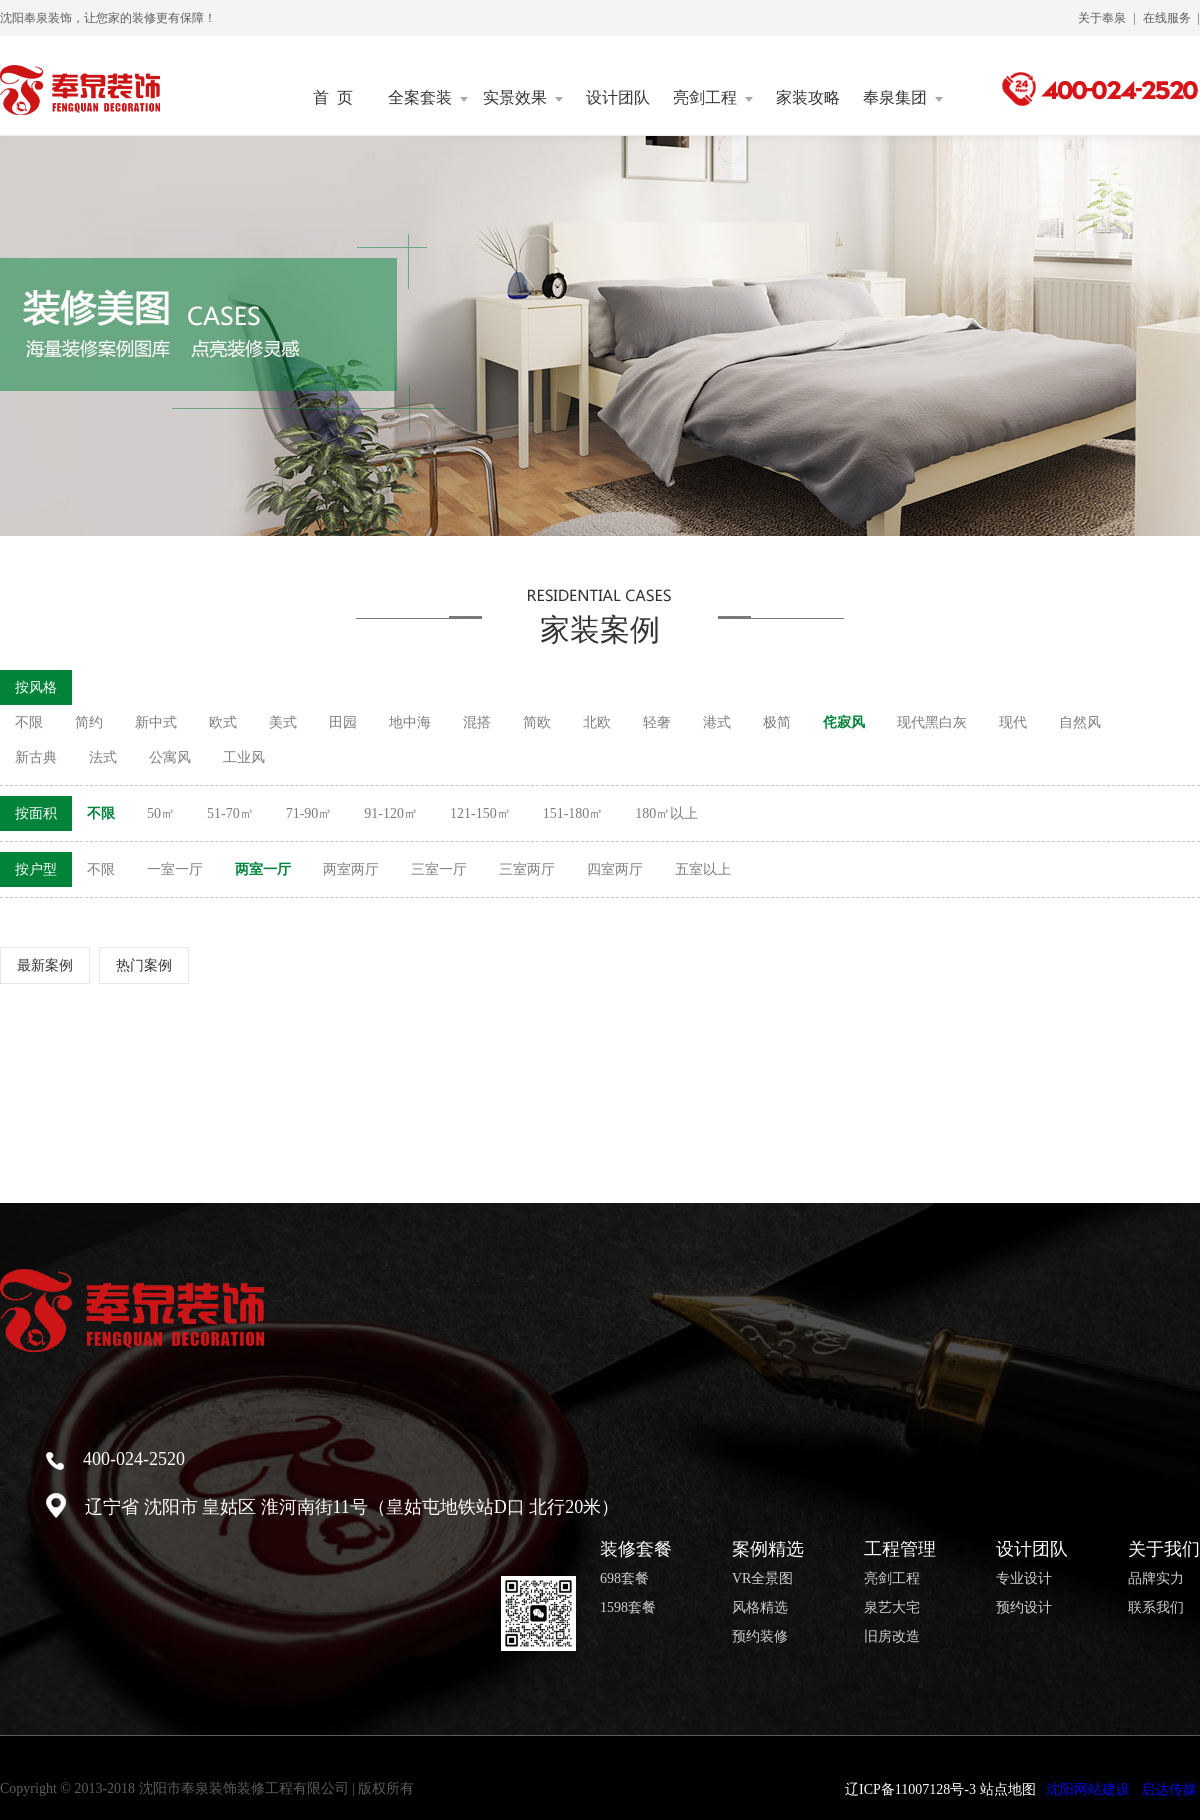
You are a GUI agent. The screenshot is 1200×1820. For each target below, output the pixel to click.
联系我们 (1156, 1608)
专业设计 (1024, 1579)
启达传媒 (1169, 1789)
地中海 (410, 722)
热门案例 (144, 965)
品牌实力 (1156, 1579)
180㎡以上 (666, 813)
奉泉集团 (903, 98)
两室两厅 (351, 869)
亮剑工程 (713, 98)
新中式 (156, 722)
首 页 (333, 98)
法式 (103, 757)
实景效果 (523, 98)
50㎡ (161, 813)
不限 (29, 722)
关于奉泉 (1102, 18)
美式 (283, 722)
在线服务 (1167, 18)
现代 (1013, 722)
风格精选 (760, 1608)
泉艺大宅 (892, 1608)
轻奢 (657, 722)
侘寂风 (844, 722)
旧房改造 (892, 1637)
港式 (717, 722)
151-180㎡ (573, 813)
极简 (777, 722)
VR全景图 (762, 1579)
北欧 (597, 722)
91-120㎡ (391, 813)
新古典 (36, 757)
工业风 (244, 757)
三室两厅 (527, 869)
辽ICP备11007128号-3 (910, 1789)
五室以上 (703, 869)
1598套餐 (628, 1608)
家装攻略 (808, 98)
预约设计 (1024, 1608)
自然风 (1080, 722)
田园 (343, 722)
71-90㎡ (309, 813)
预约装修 (760, 1637)
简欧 (537, 722)
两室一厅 (263, 869)
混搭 (477, 722)
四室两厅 (615, 869)
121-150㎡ (480, 813)
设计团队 (618, 98)
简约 (89, 722)
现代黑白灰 (932, 722)
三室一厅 (439, 869)
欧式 (223, 722)
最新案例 (45, 965)
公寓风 (170, 757)
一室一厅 (175, 869)
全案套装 (428, 98)
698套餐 (624, 1579)
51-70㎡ (230, 813)
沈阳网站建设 (1088, 1789)
